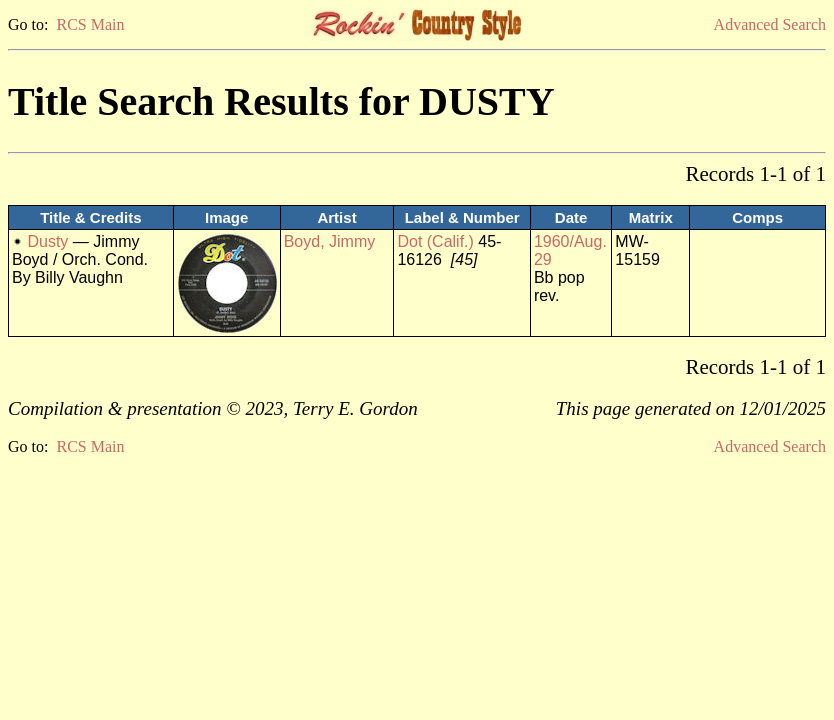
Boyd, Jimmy (330, 241)
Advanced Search (770, 24)
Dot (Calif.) (435, 241)
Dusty (47, 241)
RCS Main (90, 24)
